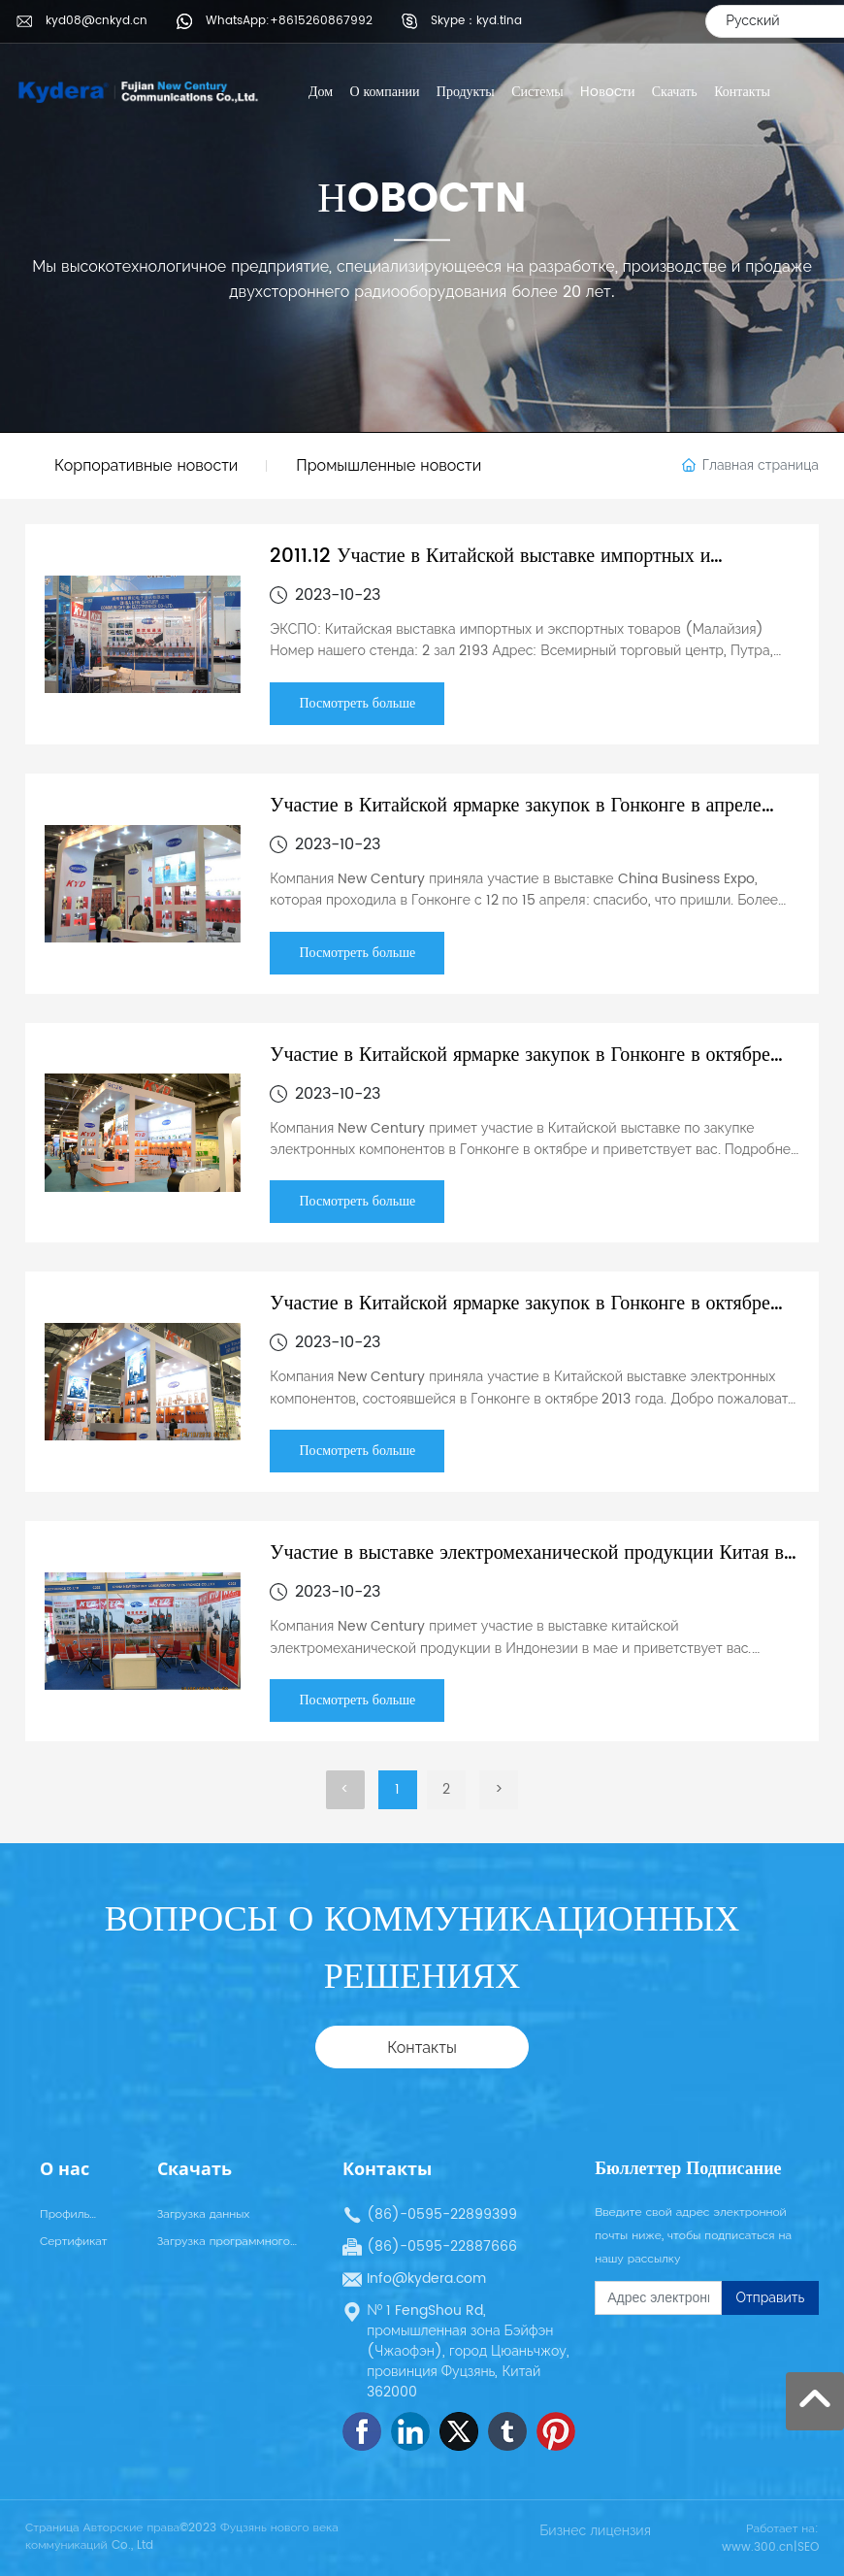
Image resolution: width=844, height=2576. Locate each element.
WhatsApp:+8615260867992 (289, 21)
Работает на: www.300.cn (770, 2538)
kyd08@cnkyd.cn (96, 21)
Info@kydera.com (426, 2278)
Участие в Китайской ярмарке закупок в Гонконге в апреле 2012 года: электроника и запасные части (515, 819)
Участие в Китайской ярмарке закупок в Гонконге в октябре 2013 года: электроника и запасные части (519, 1317)
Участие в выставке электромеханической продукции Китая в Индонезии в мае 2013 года (527, 1567)
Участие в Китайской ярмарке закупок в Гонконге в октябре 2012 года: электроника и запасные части (519, 1069)
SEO (808, 2547)
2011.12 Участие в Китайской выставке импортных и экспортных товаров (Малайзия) (490, 570)
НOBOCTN (421, 199)
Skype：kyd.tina (476, 21)
